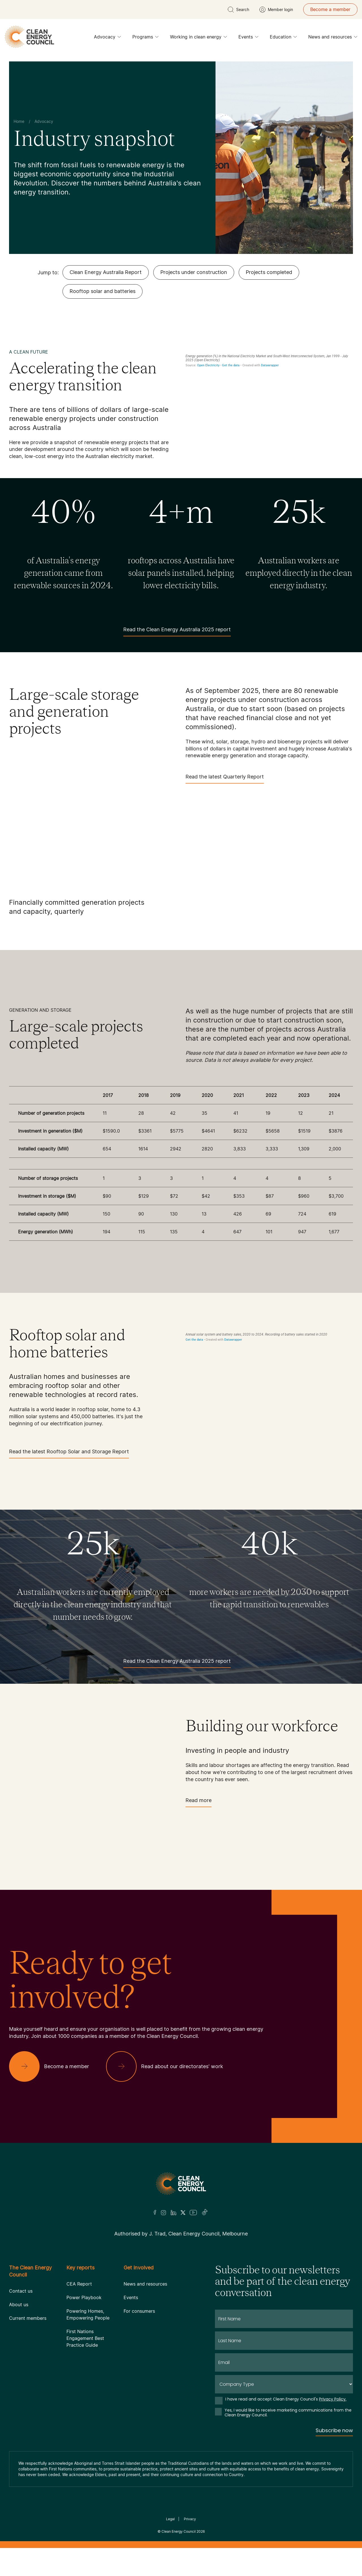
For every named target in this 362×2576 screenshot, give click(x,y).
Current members (27, 2318)
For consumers (139, 2311)
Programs (145, 38)
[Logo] (181, 2183)
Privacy (190, 2519)
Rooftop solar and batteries (102, 291)
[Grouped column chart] (269, 1394)
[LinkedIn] (173, 2212)
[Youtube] (193, 2212)
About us (18, 2304)
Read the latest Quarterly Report (225, 779)
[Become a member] (53, 2066)
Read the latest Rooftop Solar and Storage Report (69, 1453)
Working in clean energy (198, 38)
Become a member (330, 9)
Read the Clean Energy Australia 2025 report (177, 631)
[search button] (238, 10)
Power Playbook (84, 2297)
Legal (170, 2519)
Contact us (21, 2291)
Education (283, 38)
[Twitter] (183, 2212)
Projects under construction (193, 272)
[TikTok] (204, 2212)
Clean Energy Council (178, 2531)
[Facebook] (155, 2212)
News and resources (332, 38)
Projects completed (269, 272)
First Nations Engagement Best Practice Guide (85, 2338)
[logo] (29, 37)
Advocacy (107, 38)
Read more (199, 1802)
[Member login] (276, 10)
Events (248, 38)
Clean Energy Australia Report (106, 272)
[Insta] (163, 2212)
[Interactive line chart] (269, 398)
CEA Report (79, 2284)
